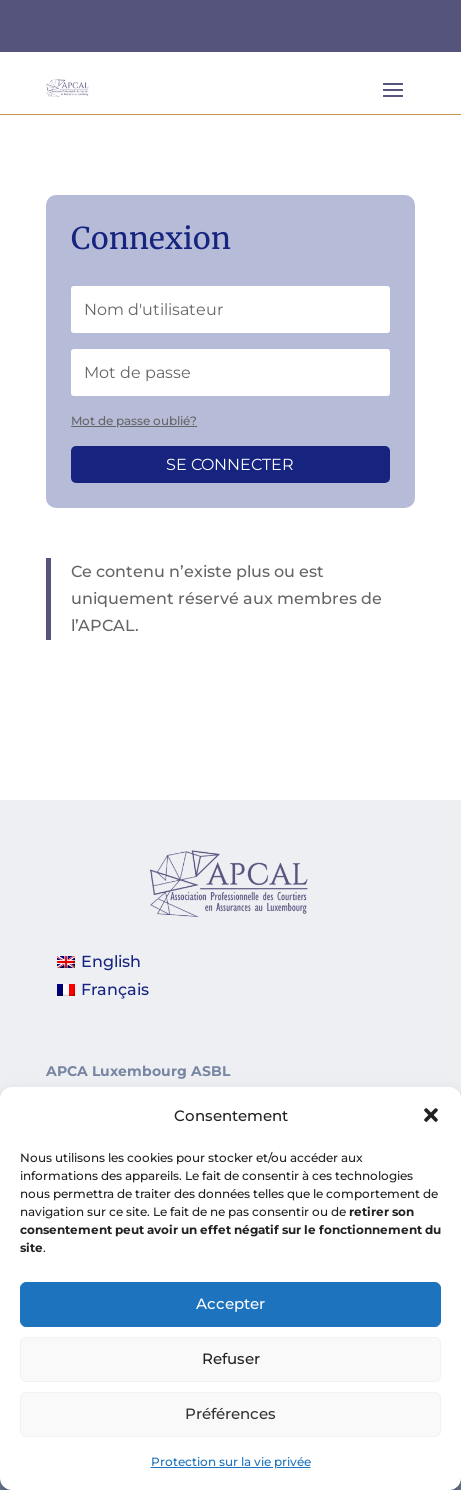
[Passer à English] (103, 963)
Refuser (231, 1371)
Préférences (230, 1426)
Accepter (230, 1316)
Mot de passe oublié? (134, 420)
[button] (431, 1128)
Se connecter (230, 464)
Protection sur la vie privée (231, 1473)
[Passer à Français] (103, 990)
